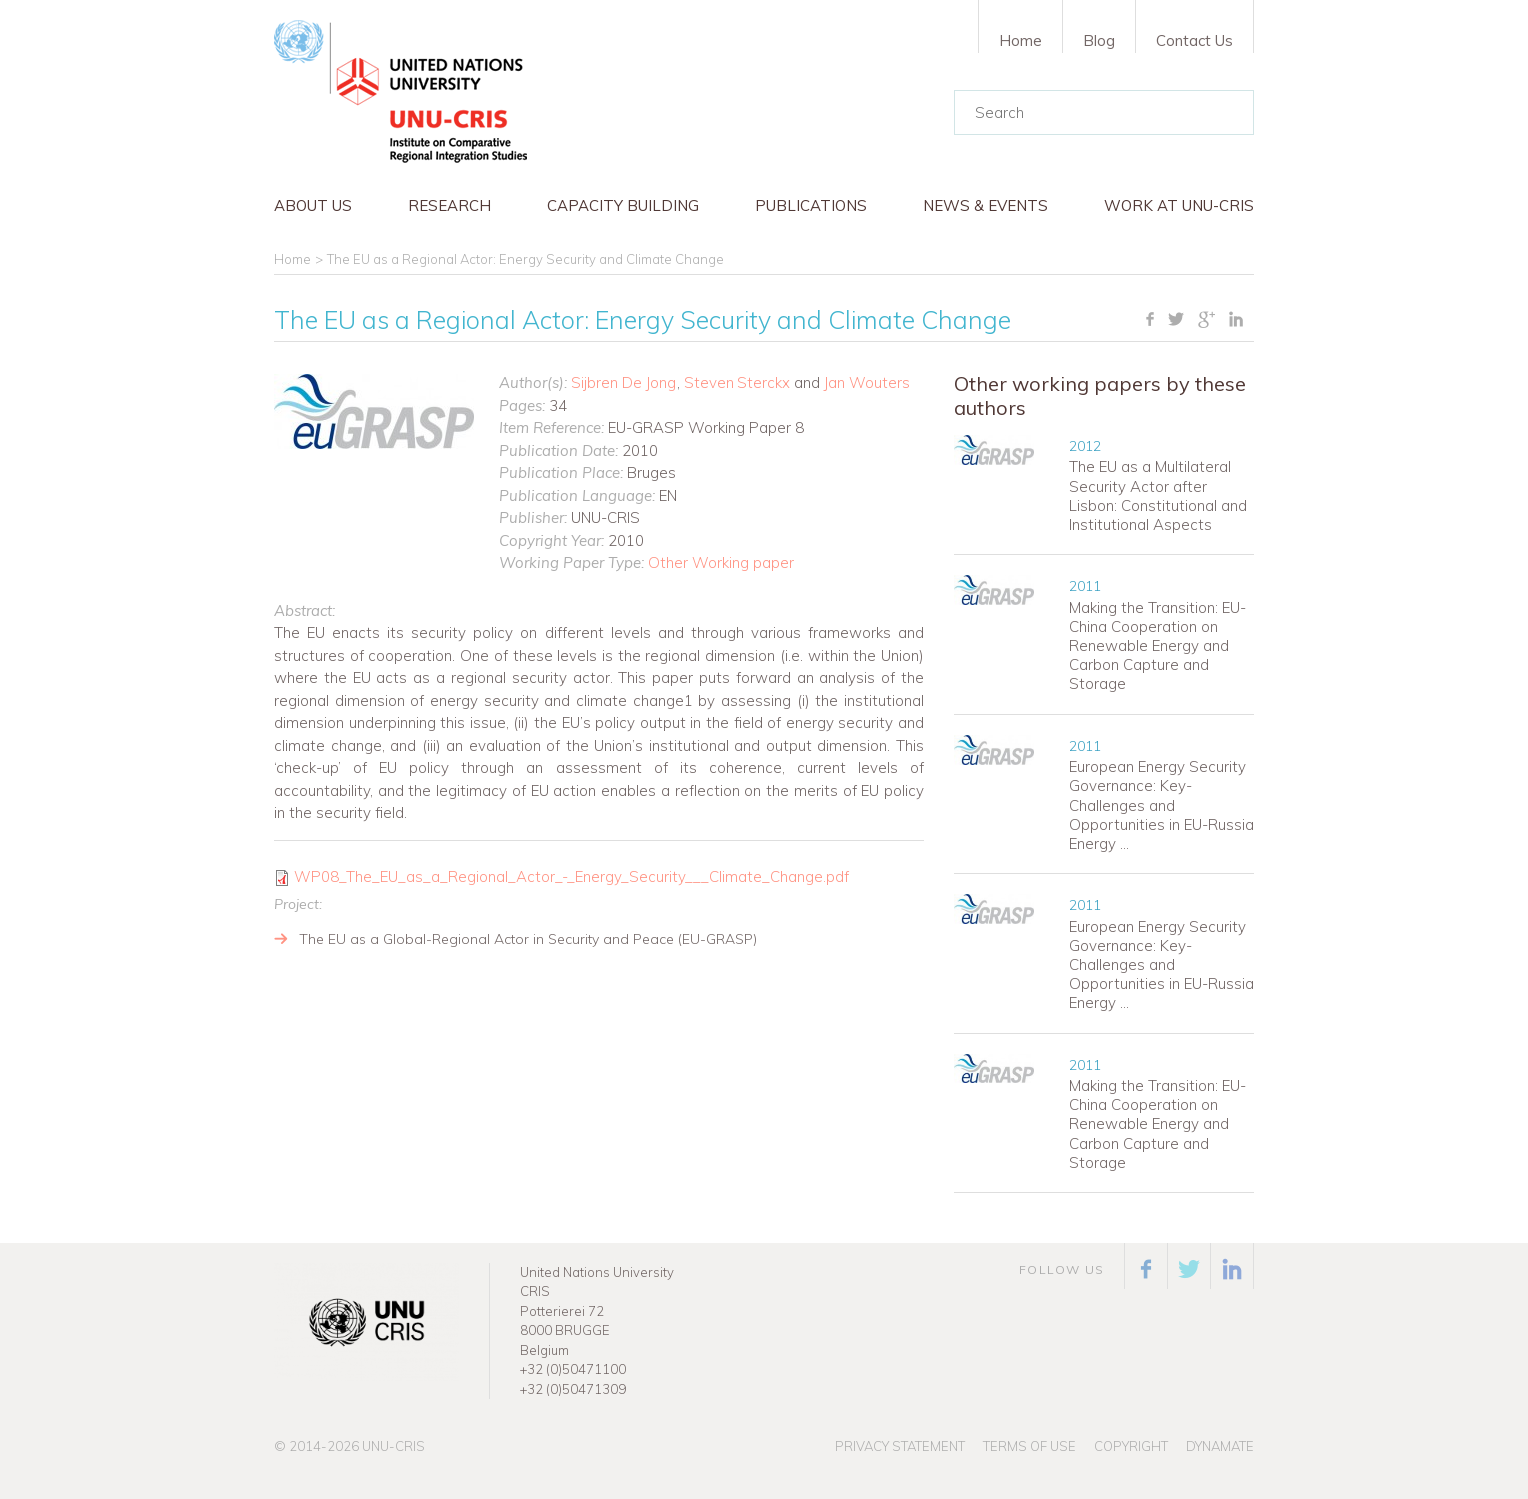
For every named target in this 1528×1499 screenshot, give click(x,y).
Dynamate (1220, 1446)
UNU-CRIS (393, 1446)
